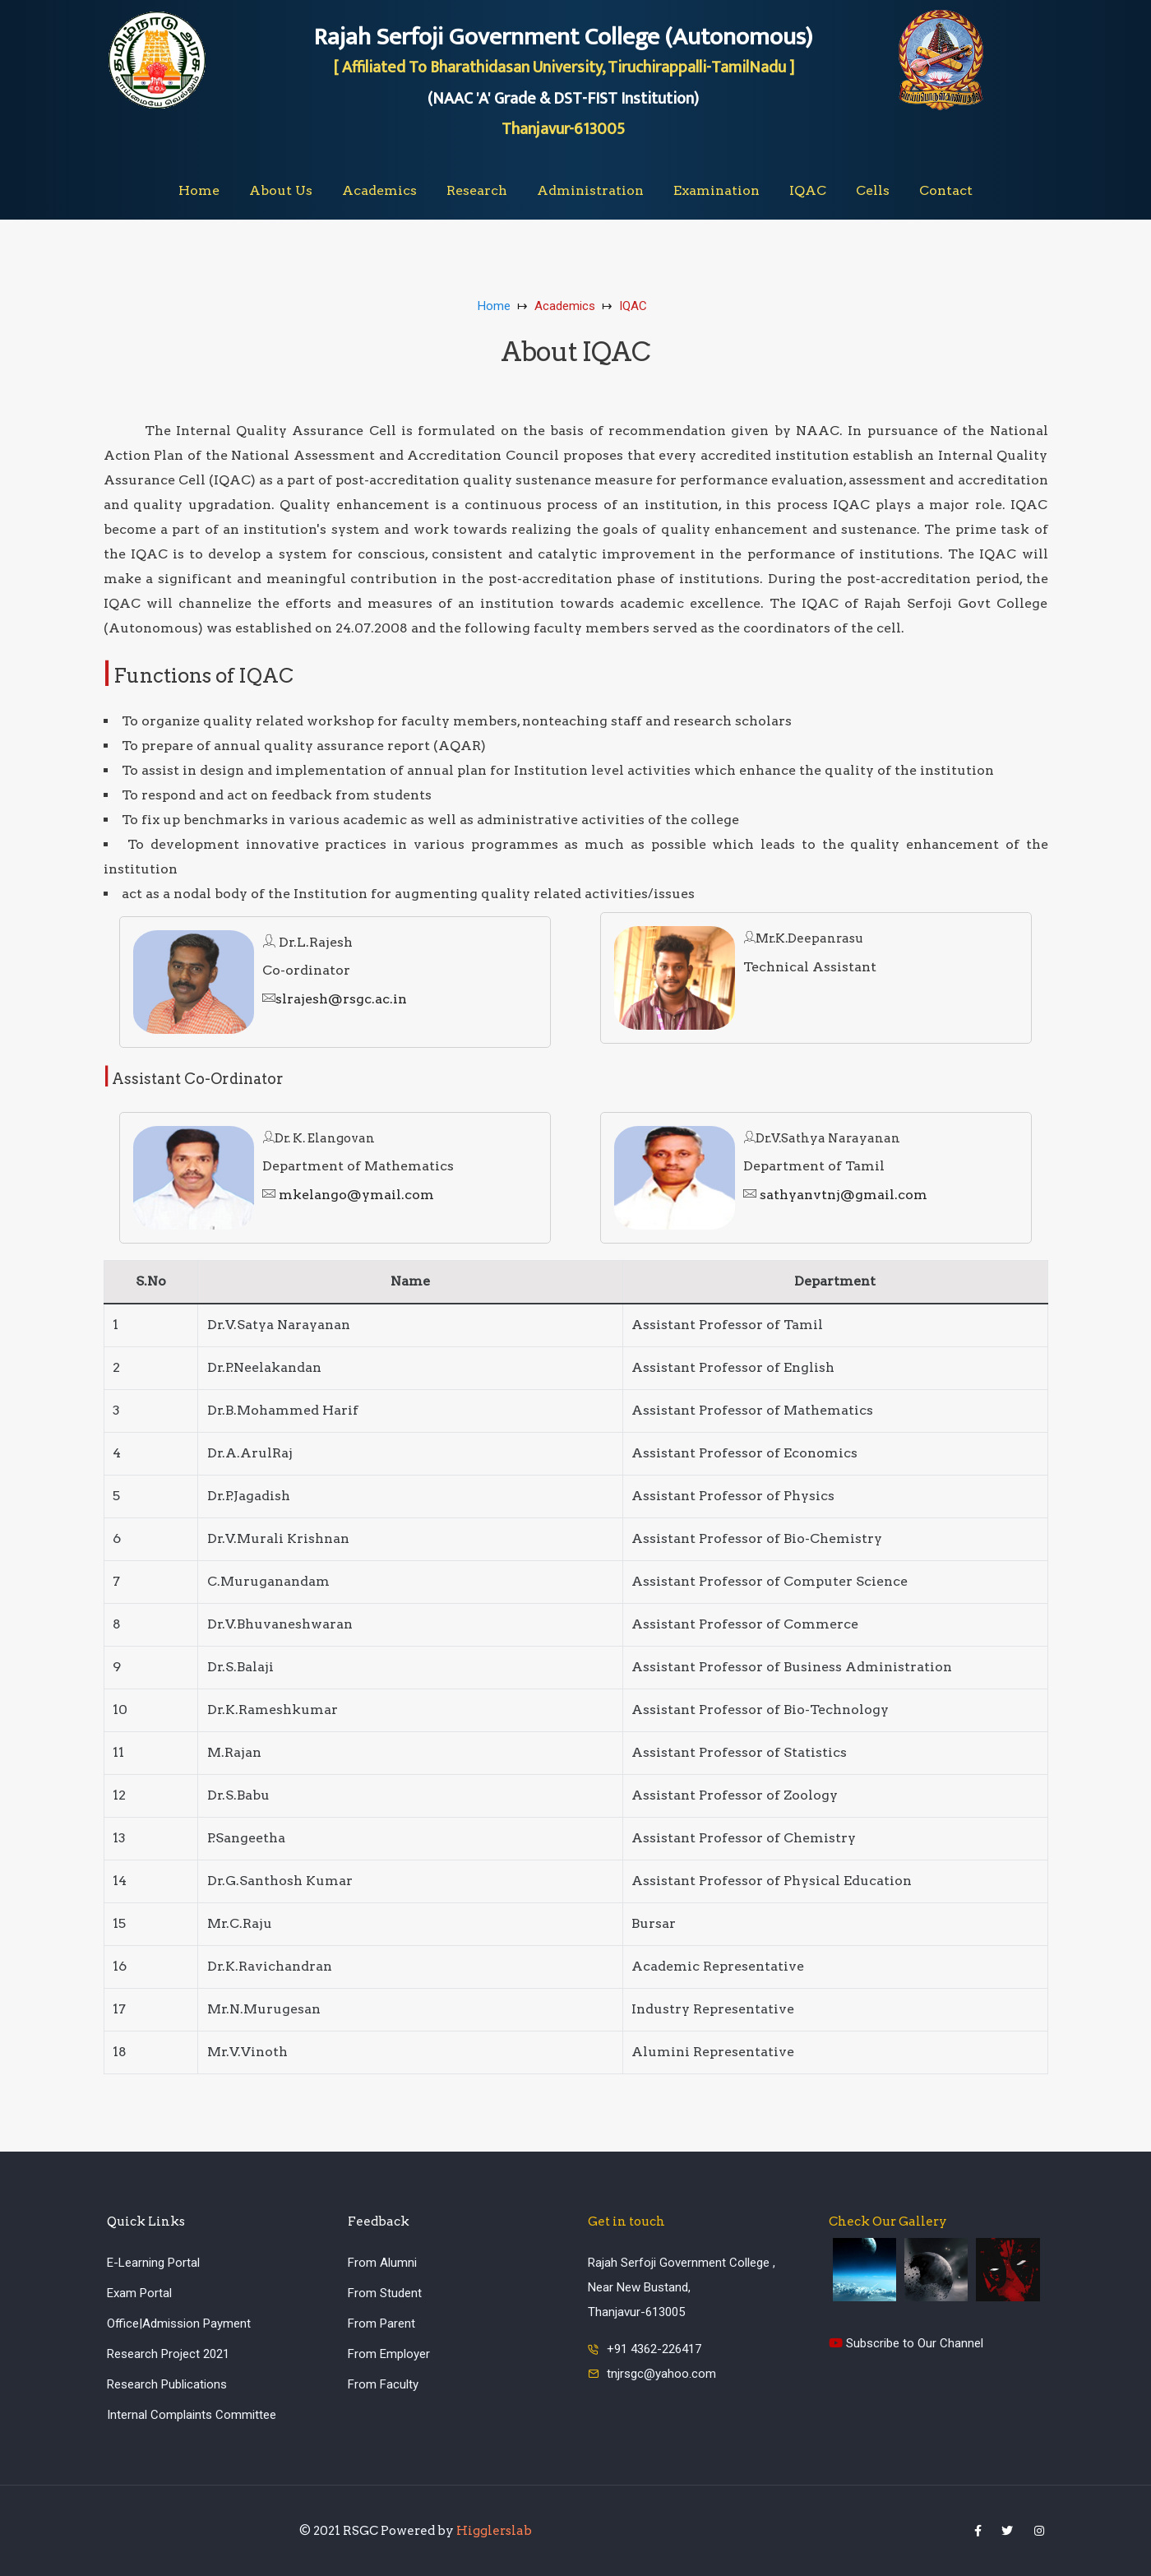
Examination (716, 190)
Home (199, 190)
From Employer (389, 2354)
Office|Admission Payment (179, 2323)
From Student (385, 2293)
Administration (590, 190)
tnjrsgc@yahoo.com (661, 2373)
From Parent (381, 2323)
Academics (379, 190)
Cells (873, 190)
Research (476, 190)
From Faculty (383, 2384)
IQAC (807, 190)
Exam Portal (139, 2293)
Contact (946, 190)
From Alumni (382, 2262)
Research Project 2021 (168, 2354)
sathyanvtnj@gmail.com (835, 1194)
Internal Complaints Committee (191, 2414)
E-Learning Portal (153, 2262)
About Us (280, 190)
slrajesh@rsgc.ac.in (334, 999)
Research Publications (167, 2384)
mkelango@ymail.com (348, 1194)
